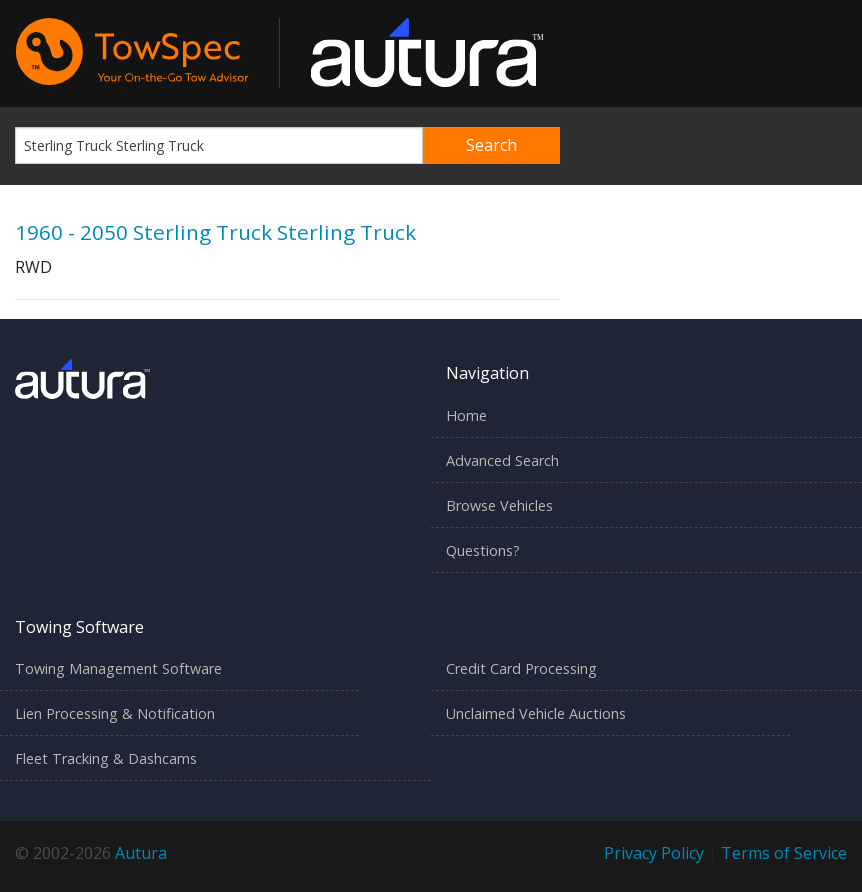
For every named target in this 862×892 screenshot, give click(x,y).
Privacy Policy (654, 853)
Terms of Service (784, 853)
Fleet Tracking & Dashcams (106, 758)
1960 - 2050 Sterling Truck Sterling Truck (215, 232)
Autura (141, 853)
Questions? (483, 550)
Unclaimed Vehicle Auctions (536, 713)
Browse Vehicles (499, 505)
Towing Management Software (118, 668)
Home (466, 415)
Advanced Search (502, 460)
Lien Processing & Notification (115, 713)
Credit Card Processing (521, 668)
